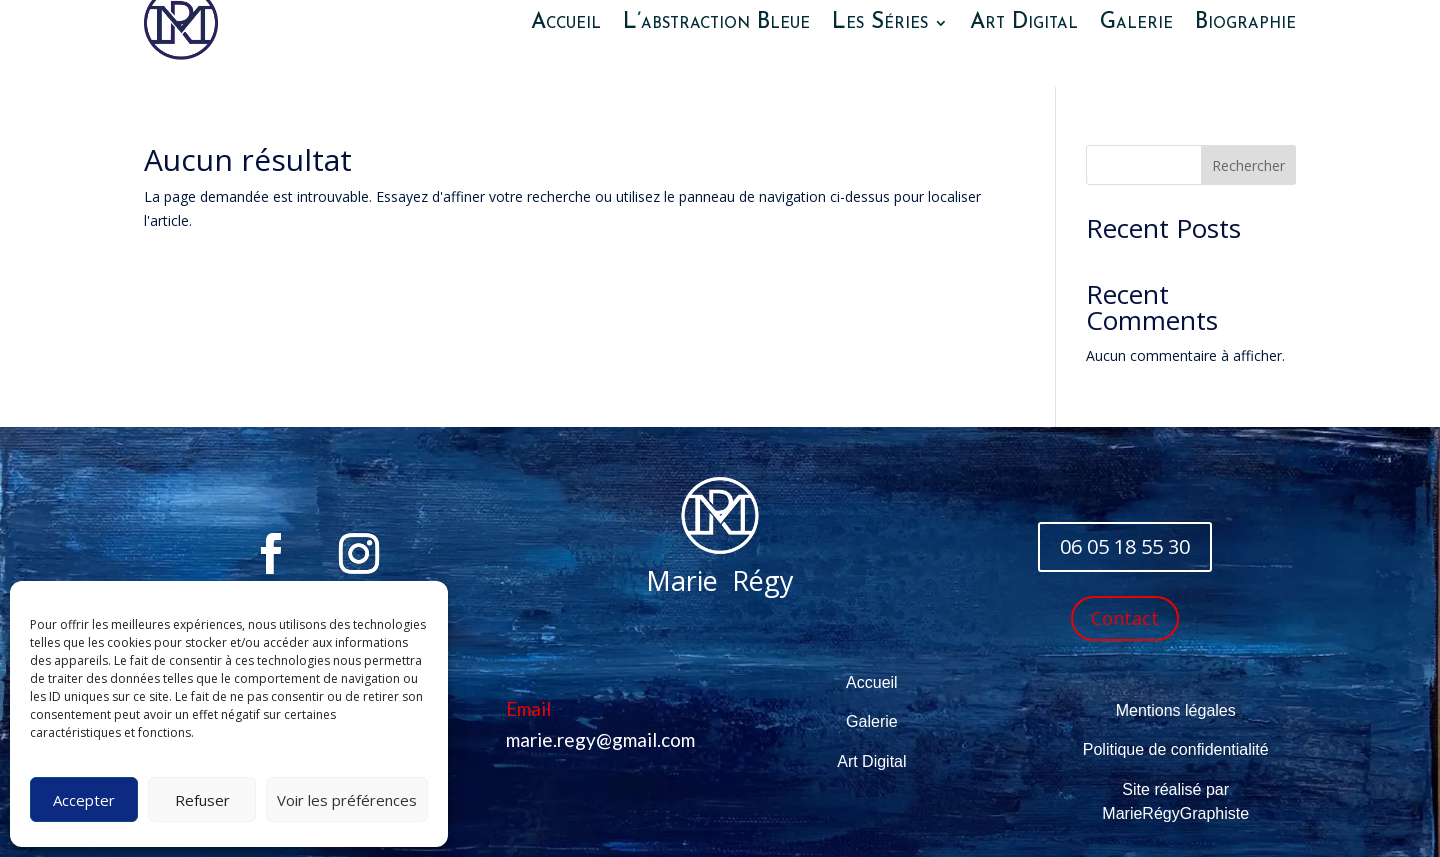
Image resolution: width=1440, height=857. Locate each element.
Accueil (872, 682)
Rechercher (1248, 165)
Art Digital (871, 761)
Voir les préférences (347, 800)
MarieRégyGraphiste (1175, 813)
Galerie (872, 721)
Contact (1125, 618)
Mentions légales (1176, 710)
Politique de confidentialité (1176, 749)
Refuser (202, 800)
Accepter (84, 800)
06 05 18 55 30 (1125, 546)
